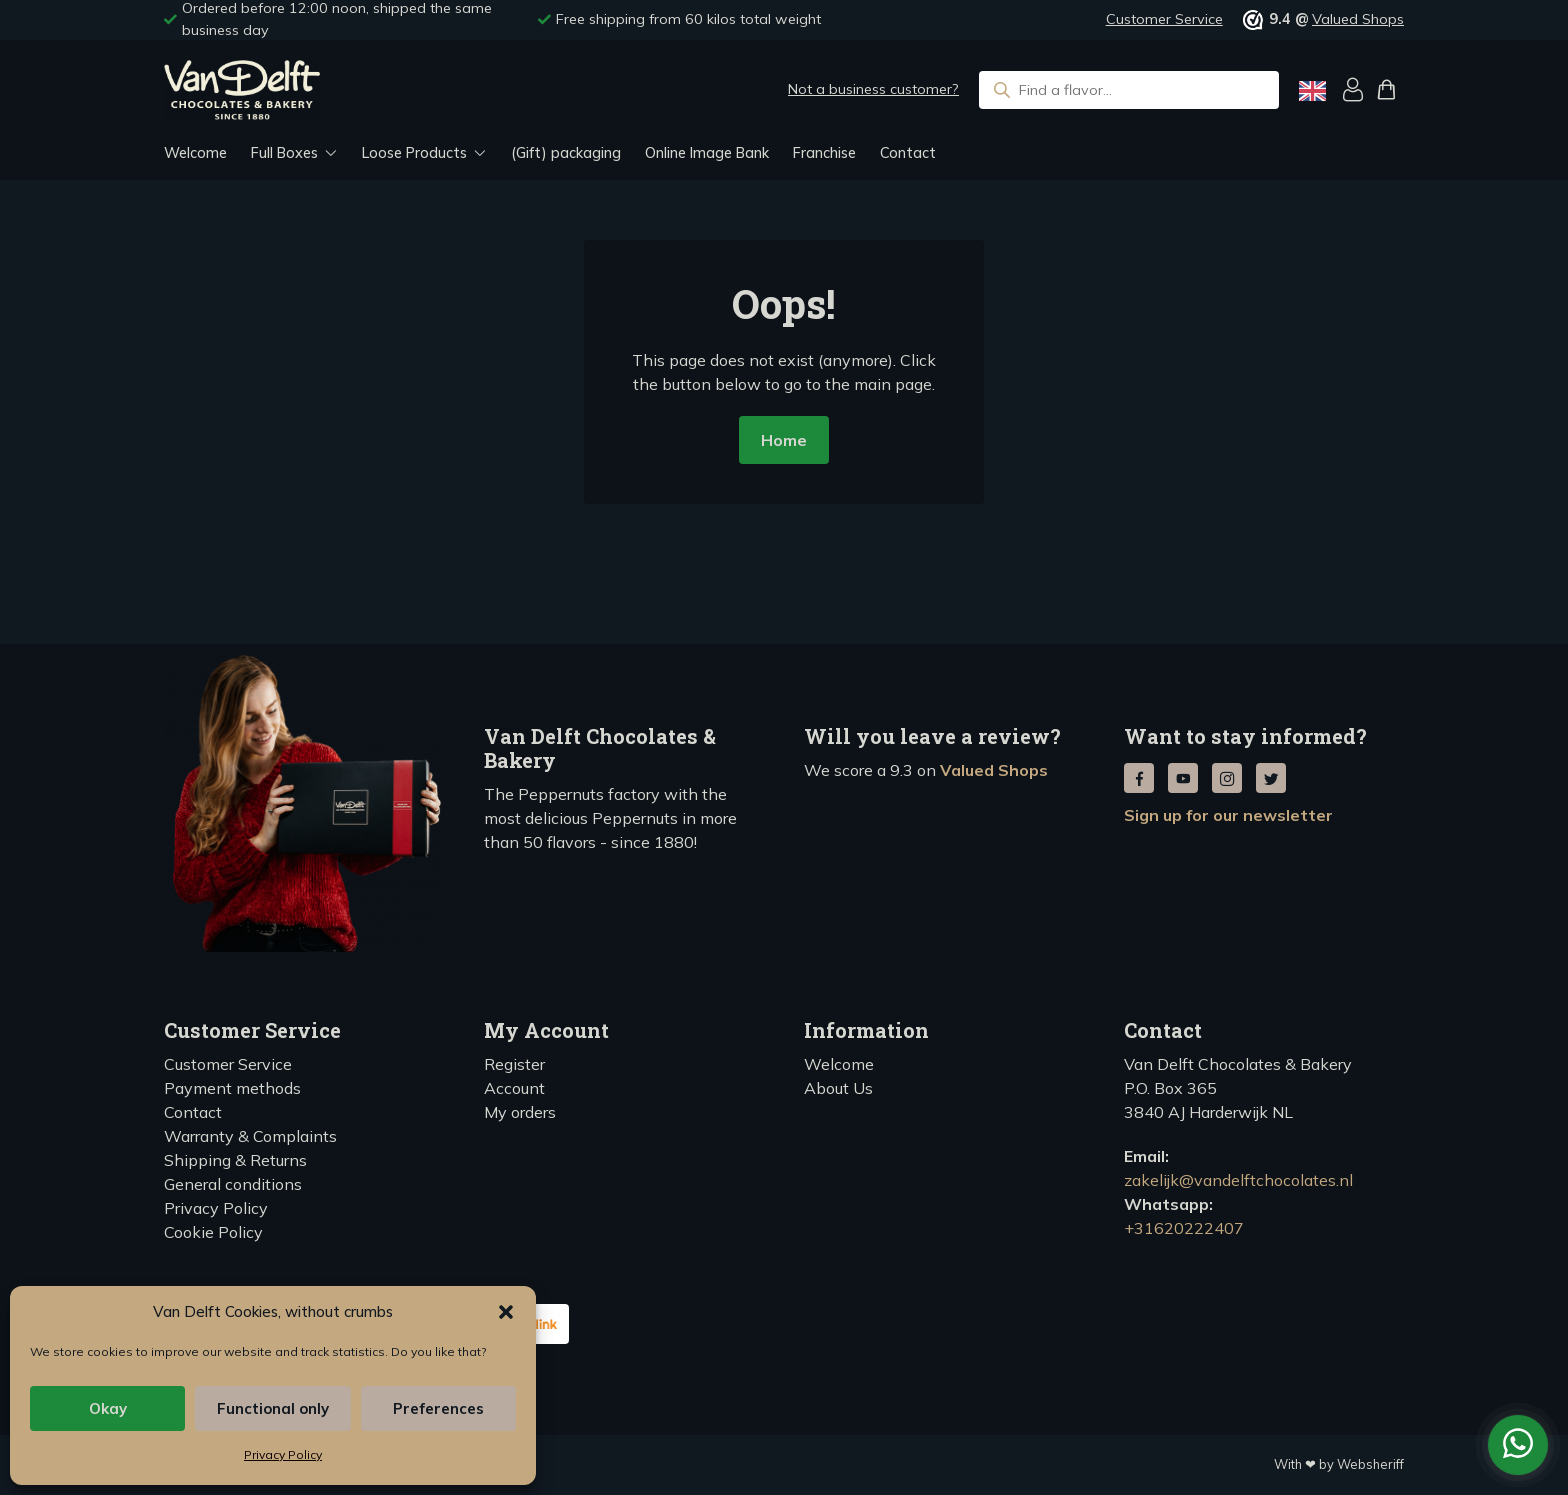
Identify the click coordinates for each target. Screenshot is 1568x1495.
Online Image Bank (707, 153)
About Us (838, 1088)
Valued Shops (1358, 19)
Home (784, 440)
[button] (506, 1312)
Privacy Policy (283, 1454)
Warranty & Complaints (250, 1136)
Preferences (438, 1408)
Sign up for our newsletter (1228, 815)
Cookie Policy (213, 1232)
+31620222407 (1184, 1228)
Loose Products (414, 153)
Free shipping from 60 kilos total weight (688, 19)
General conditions (233, 1184)
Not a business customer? (873, 89)
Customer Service (1164, 19)
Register (514, 1064)
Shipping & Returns (235, 1160)
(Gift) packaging (566, 153)
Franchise (824, 153)
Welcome (195, 153)
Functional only (273, 1408)
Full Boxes (284, 153)
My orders (520, 1112)
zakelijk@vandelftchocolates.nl (1238, 1180)
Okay (108, 1408)
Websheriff (1370, 1464)
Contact (908, 153)
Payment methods (232, 1088)
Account (514, 1088)
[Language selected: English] (1312, 90)
